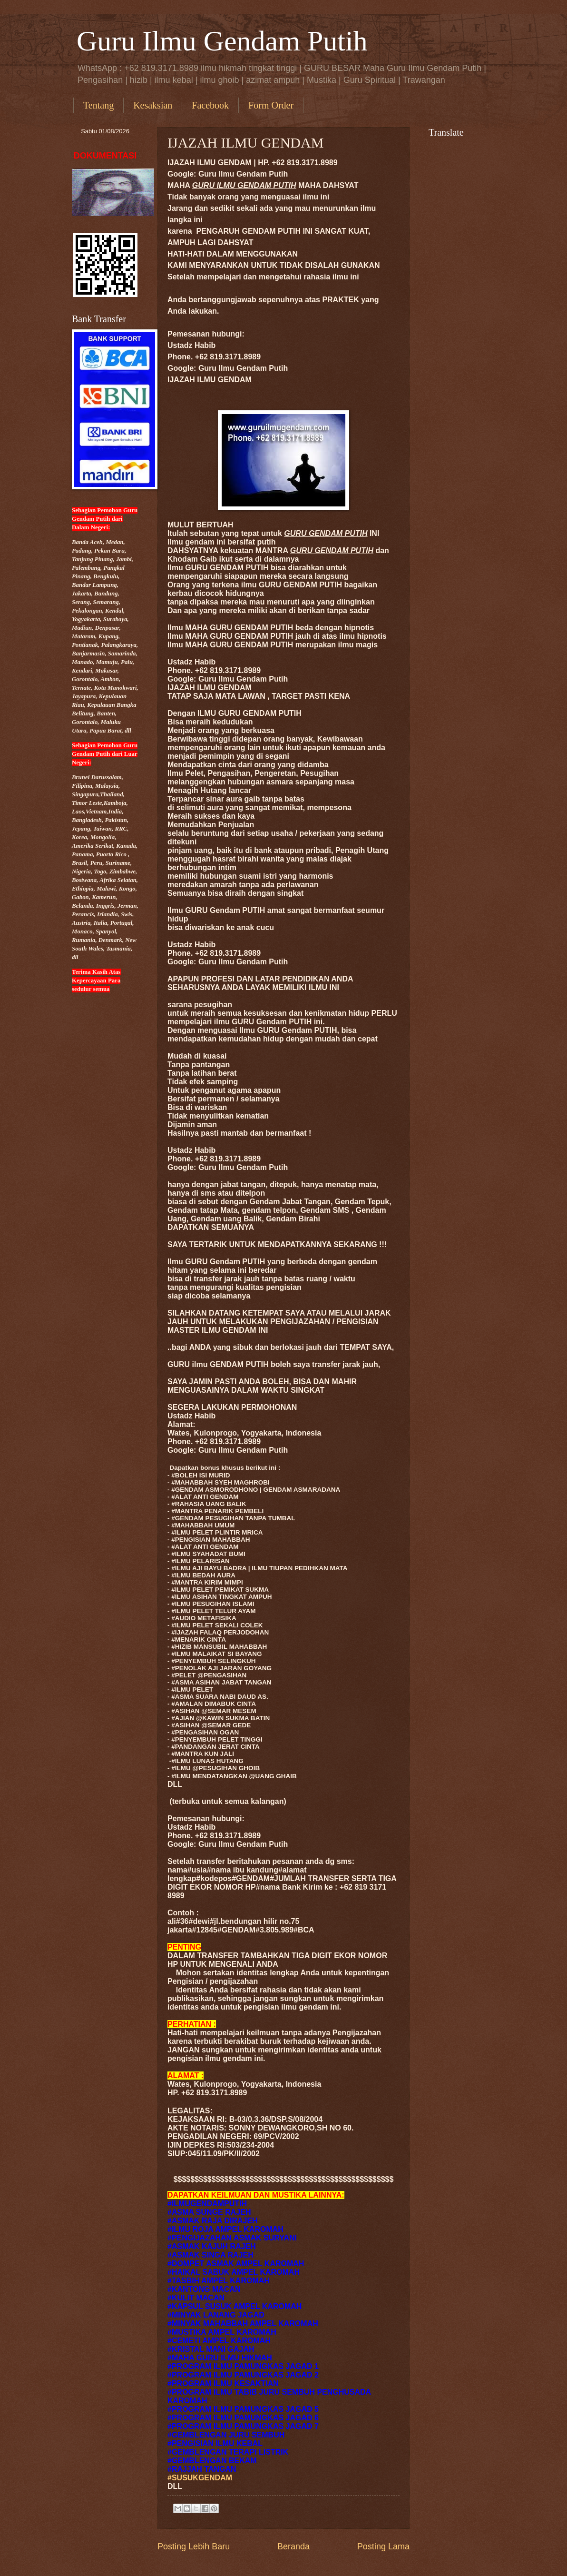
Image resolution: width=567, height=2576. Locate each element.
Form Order (270, 105)
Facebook (210, 105)
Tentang (98, 105)
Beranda (293, 2546)
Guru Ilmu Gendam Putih (222, 41)
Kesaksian (152, 105)
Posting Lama (383, 2546)
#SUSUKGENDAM (199, 2478)
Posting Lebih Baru (193, 2546)
